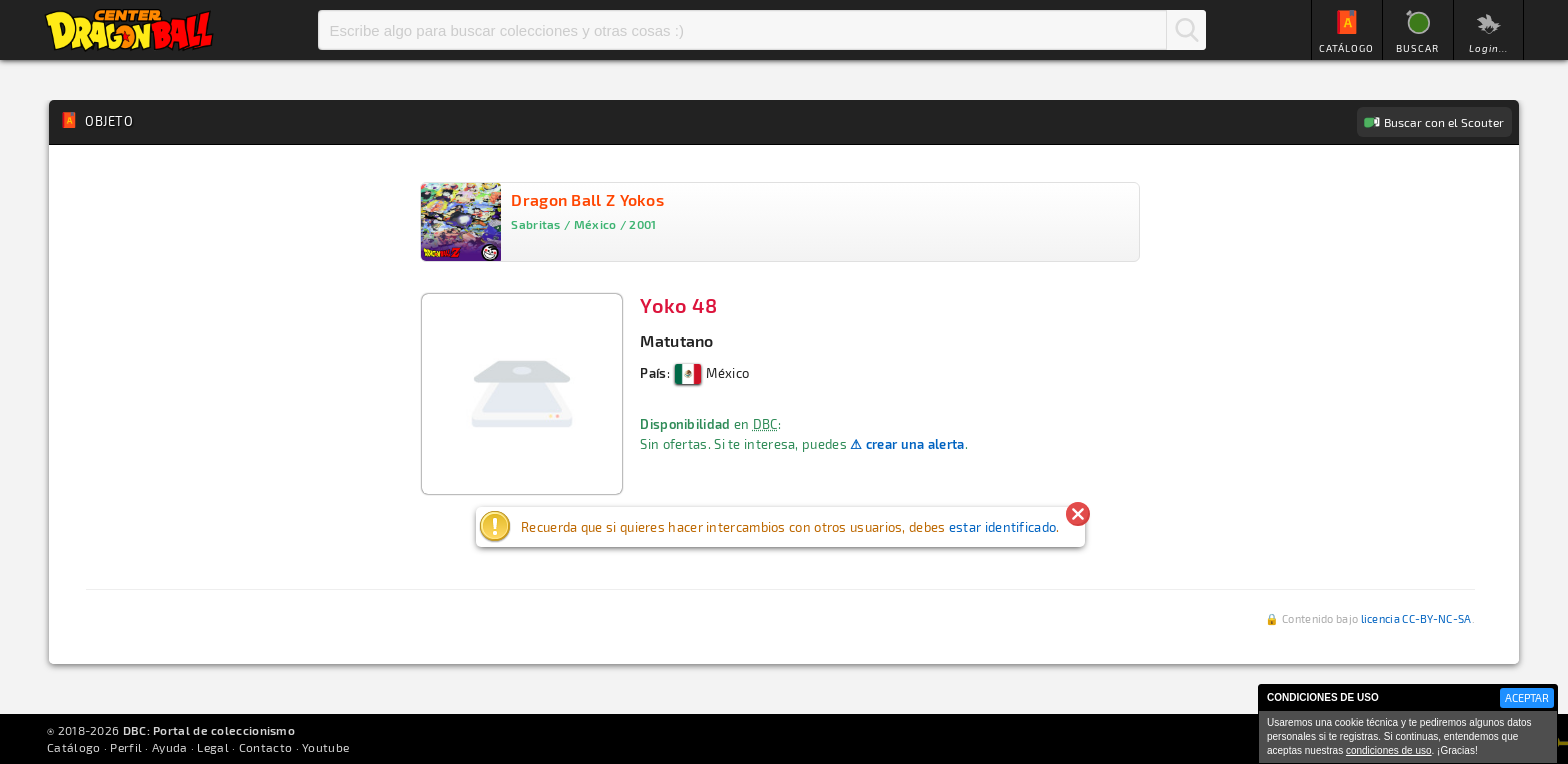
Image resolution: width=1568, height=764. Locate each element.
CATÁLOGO (1346, 48)
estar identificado (1002, 527)
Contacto (265, 747)
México (712, 373)
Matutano (676, 340)
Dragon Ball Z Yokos (587, 199)
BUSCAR (1417, 48)
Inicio (129, 30)
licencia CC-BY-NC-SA (1416, 618)
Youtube (325, 747)
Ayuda (170, 747)
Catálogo (73, 747)
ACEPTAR (1527, 697)
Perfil (126, 747)
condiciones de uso (1389, 750)
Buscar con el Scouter (1444, 122)
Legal (213, 747)
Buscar (1186, 30)
